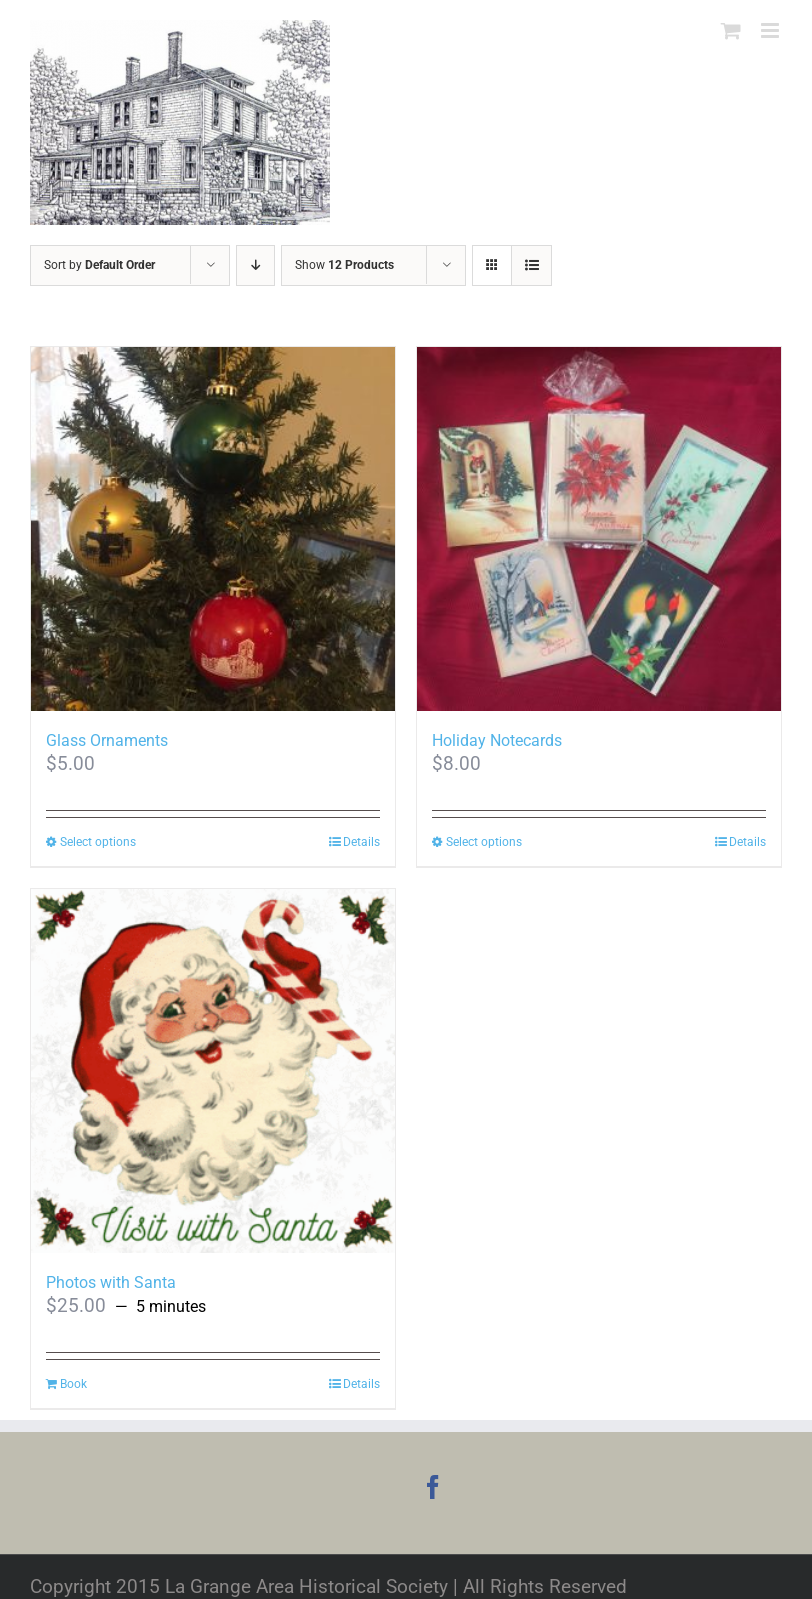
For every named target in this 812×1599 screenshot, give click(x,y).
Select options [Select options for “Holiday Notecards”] (484, 842)
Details (361, 842)
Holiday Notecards (497, 740)
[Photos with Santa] (213, 1071)
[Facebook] (433, 1487)
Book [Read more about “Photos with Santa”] (73, 1384)
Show (344, 265)
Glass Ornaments (107, 740)
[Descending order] (255, 265)
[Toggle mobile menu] (771, 30)
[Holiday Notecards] (599, 529)
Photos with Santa (111, 1282)
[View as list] (531, 265)
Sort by (99, 265)
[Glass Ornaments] (213, 529)
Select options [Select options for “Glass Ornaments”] (98, 842)
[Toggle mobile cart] (731, 30)
